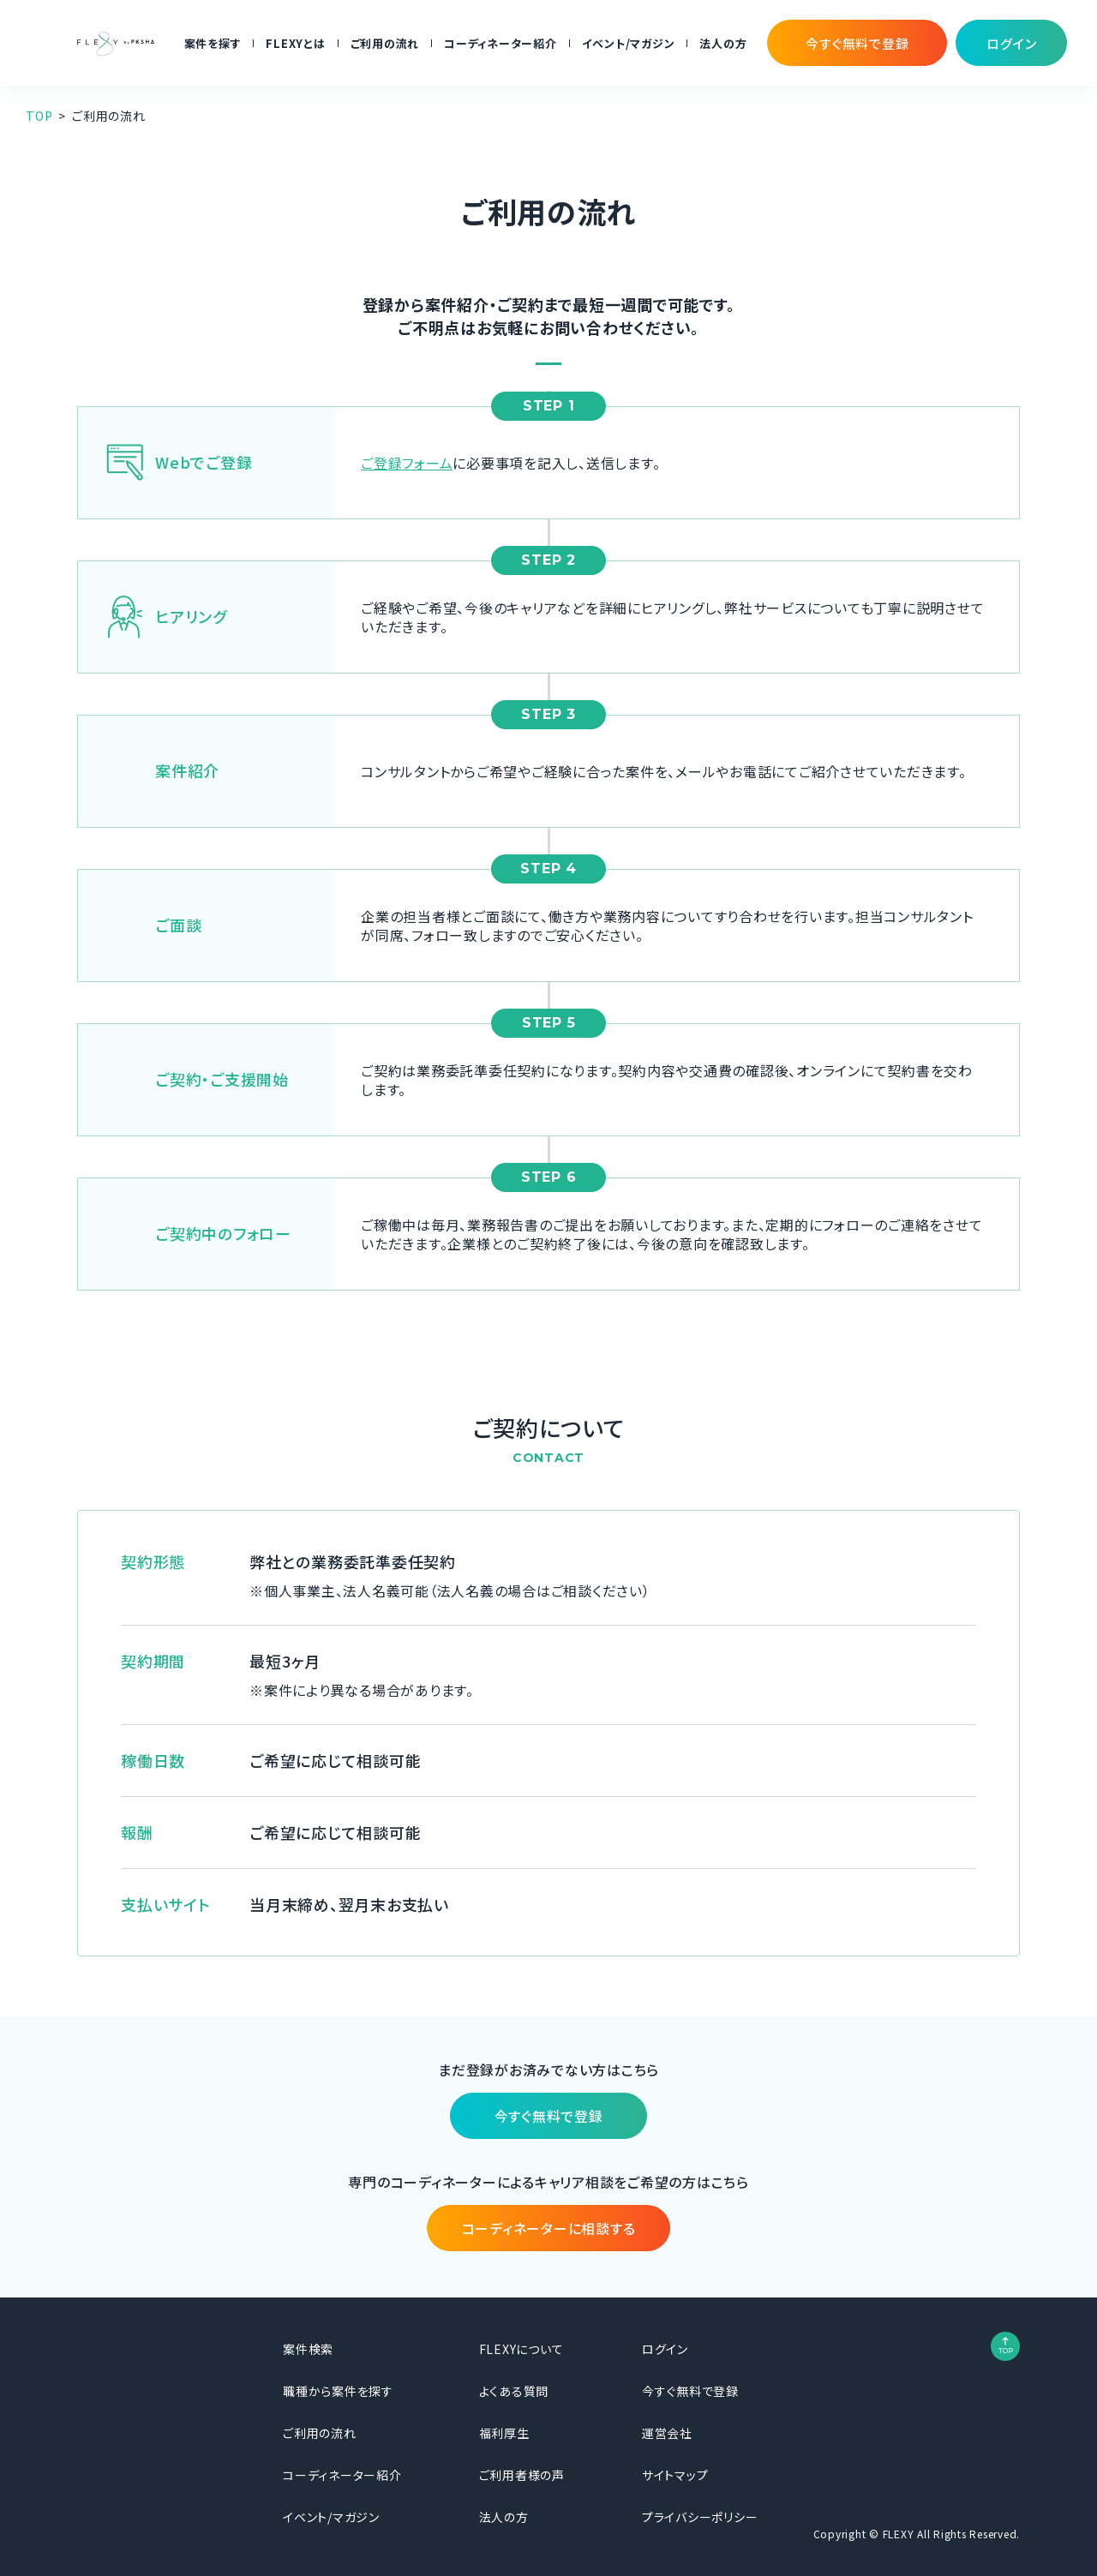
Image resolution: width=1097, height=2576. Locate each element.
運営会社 (667, 2432)
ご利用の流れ (385, 43)
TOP (39, 115)
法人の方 (722, 43)
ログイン (665, 2348)
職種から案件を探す (338, 2390)
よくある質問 (514, 2390)
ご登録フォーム (407, 462)
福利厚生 (504, 2432)
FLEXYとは (295, 43)
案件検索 (308, 2348)
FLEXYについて (521, 2348)
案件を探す (213, 43)
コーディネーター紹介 (500, 43)
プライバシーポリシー (700, 2516)
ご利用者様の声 (522, 2474)
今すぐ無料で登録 (690, 2390)
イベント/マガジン (628, 43)
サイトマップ (675, 2474)
